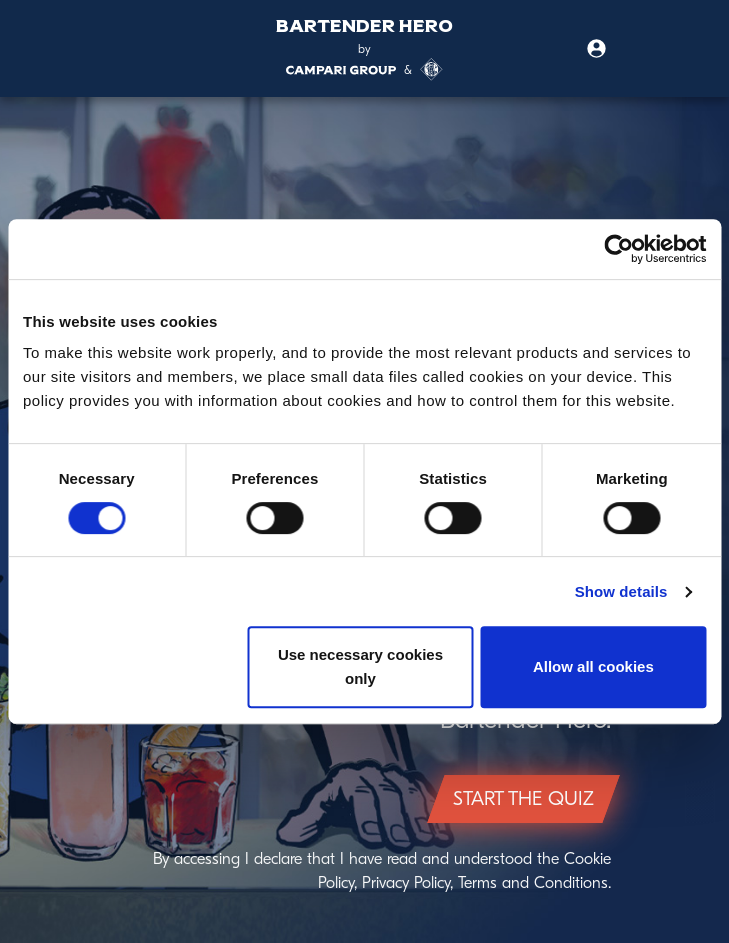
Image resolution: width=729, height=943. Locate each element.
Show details (621, 591)
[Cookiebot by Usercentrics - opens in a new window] (618, 249)
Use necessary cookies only (360, 666)
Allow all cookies (593, 666)
